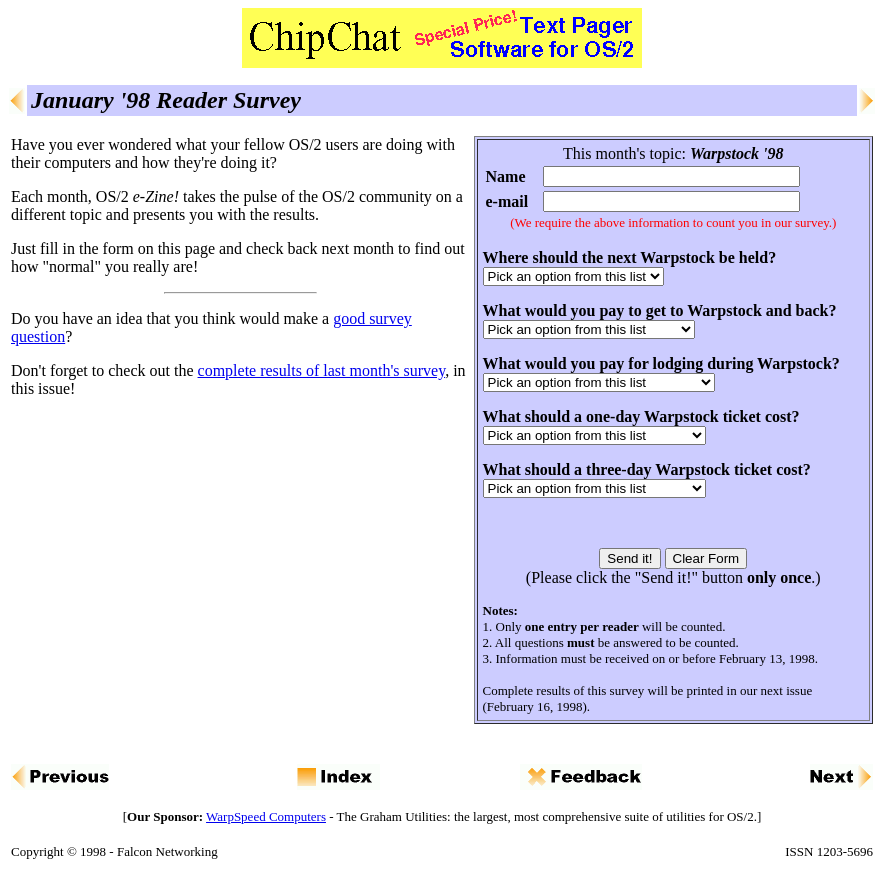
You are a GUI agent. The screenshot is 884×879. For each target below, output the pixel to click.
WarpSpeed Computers (266, 816)
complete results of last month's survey (322, 370)
